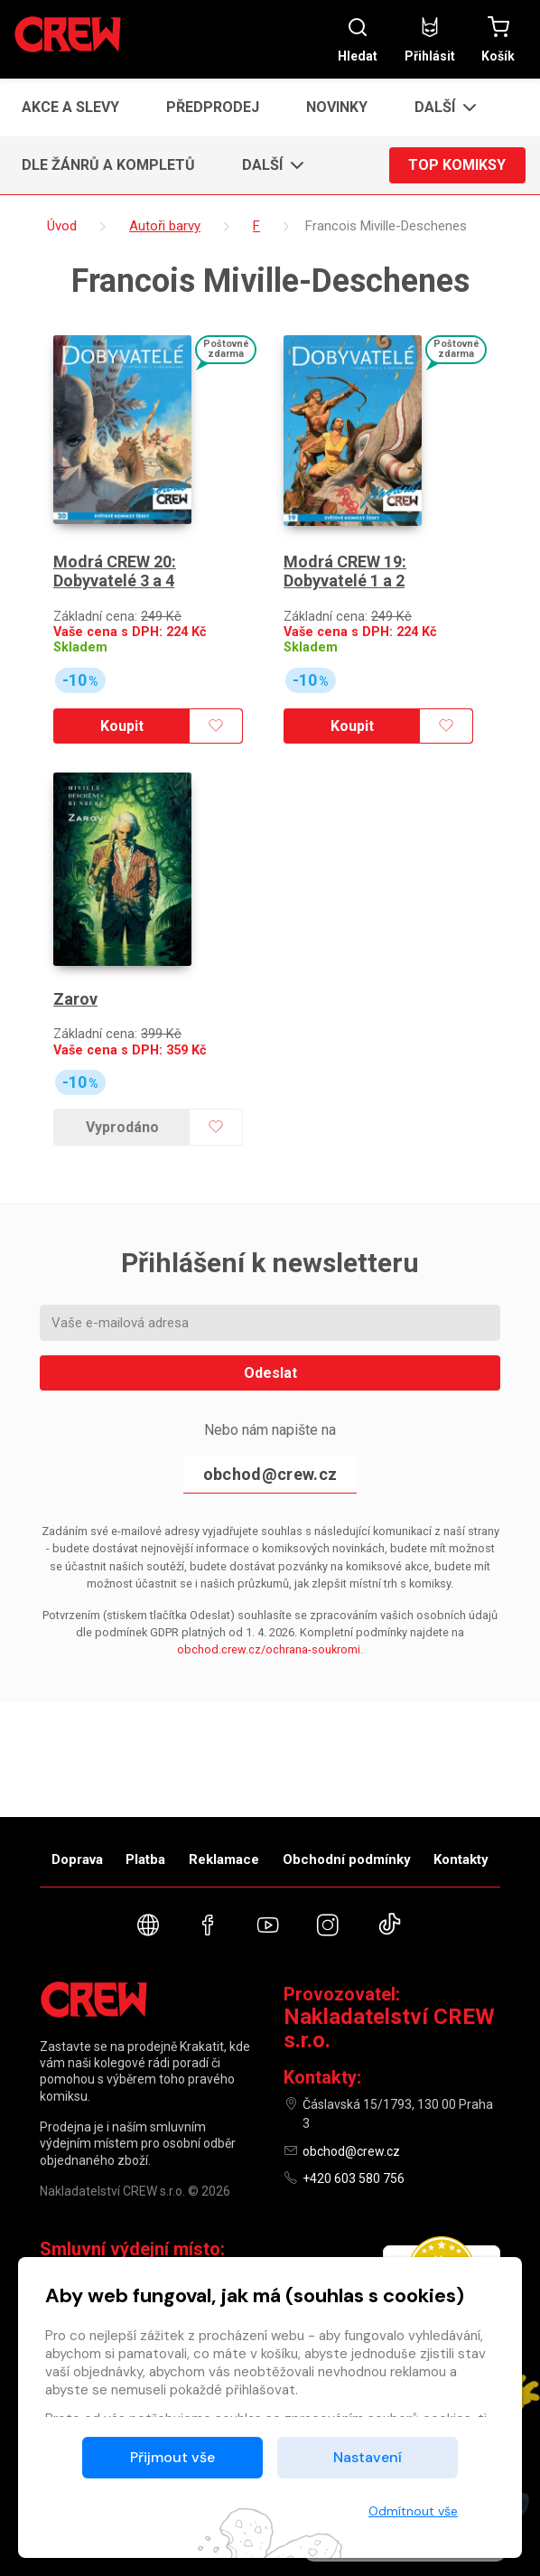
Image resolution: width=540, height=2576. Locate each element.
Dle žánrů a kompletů (108, 164)
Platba (145, 1859)
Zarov (75, 998)
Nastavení (367, 2457)
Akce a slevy (70, 107)
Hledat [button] (357, 39)
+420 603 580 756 (354, 2178)
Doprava (77, 1859)
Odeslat (270, 1373)
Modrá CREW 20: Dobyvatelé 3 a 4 (114, 571)
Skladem (80, 647)
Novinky (337, 107)
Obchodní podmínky (347, 1859)
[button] (440, 107)
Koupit (122, 726)
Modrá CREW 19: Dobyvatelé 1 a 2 (345, 571)
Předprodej (212, 107)
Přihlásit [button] (430, 39)
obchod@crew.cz (270, 1474)
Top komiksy (457, 164)
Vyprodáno (122, 1127)
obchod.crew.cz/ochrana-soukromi (268, 1649)
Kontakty (461, 1859)
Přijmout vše (172, 2457)
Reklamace (224, 1859)
